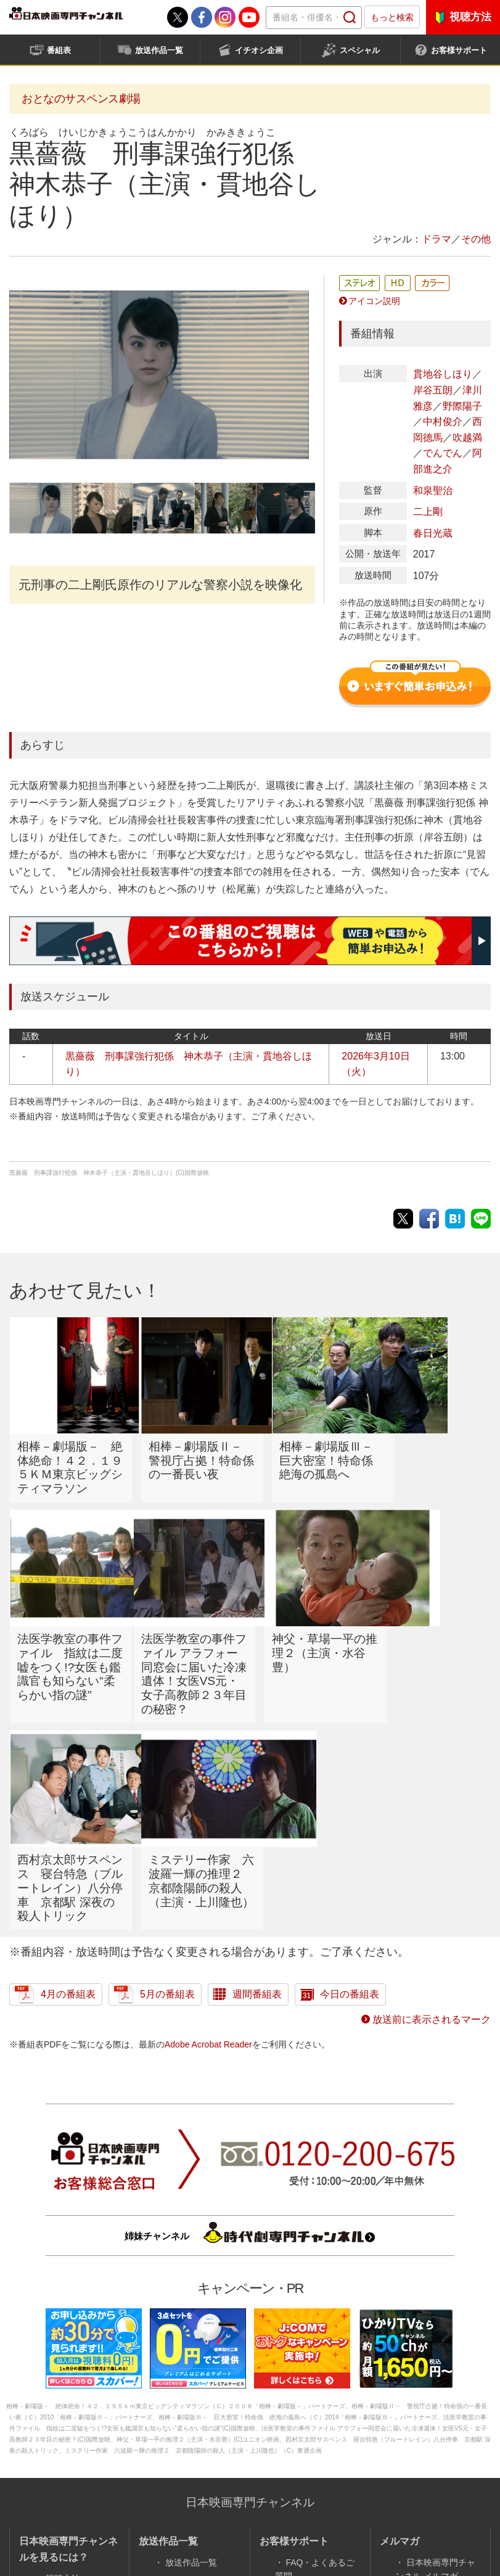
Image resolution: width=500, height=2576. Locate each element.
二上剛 (428, 511)
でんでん (442, 453)
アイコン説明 (374, 301)
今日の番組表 (349, 1816)
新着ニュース (311, 2446)
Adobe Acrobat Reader (208, 1866)
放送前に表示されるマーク (431, 1842)
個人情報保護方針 (283, 2518)
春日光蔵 (433, 533)
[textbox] (314, 17)
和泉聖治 (433, 490)
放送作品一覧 (159, 50)
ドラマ (436, 239)
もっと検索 (392, 17)
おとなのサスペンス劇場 (81, 99)
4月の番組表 (68, 1816)
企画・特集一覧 (195, 2435)
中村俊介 (442, 421)
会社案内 (63, 2518)
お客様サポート (459, 50)
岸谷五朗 (433, 390)
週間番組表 (257, 1816)
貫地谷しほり (442, 374)
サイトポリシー (135, 2518)
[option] (159, 375)
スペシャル (360, 50)
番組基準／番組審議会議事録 (399, 2518)
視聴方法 (470, 17)
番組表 (59, 50)
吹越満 (467, 437)
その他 (476, 239)
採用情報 (207, 2518)
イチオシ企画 (259, 50)
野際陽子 (462, 406)
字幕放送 (302, 2462)
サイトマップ (432, 2450)
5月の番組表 (167, 1816)
